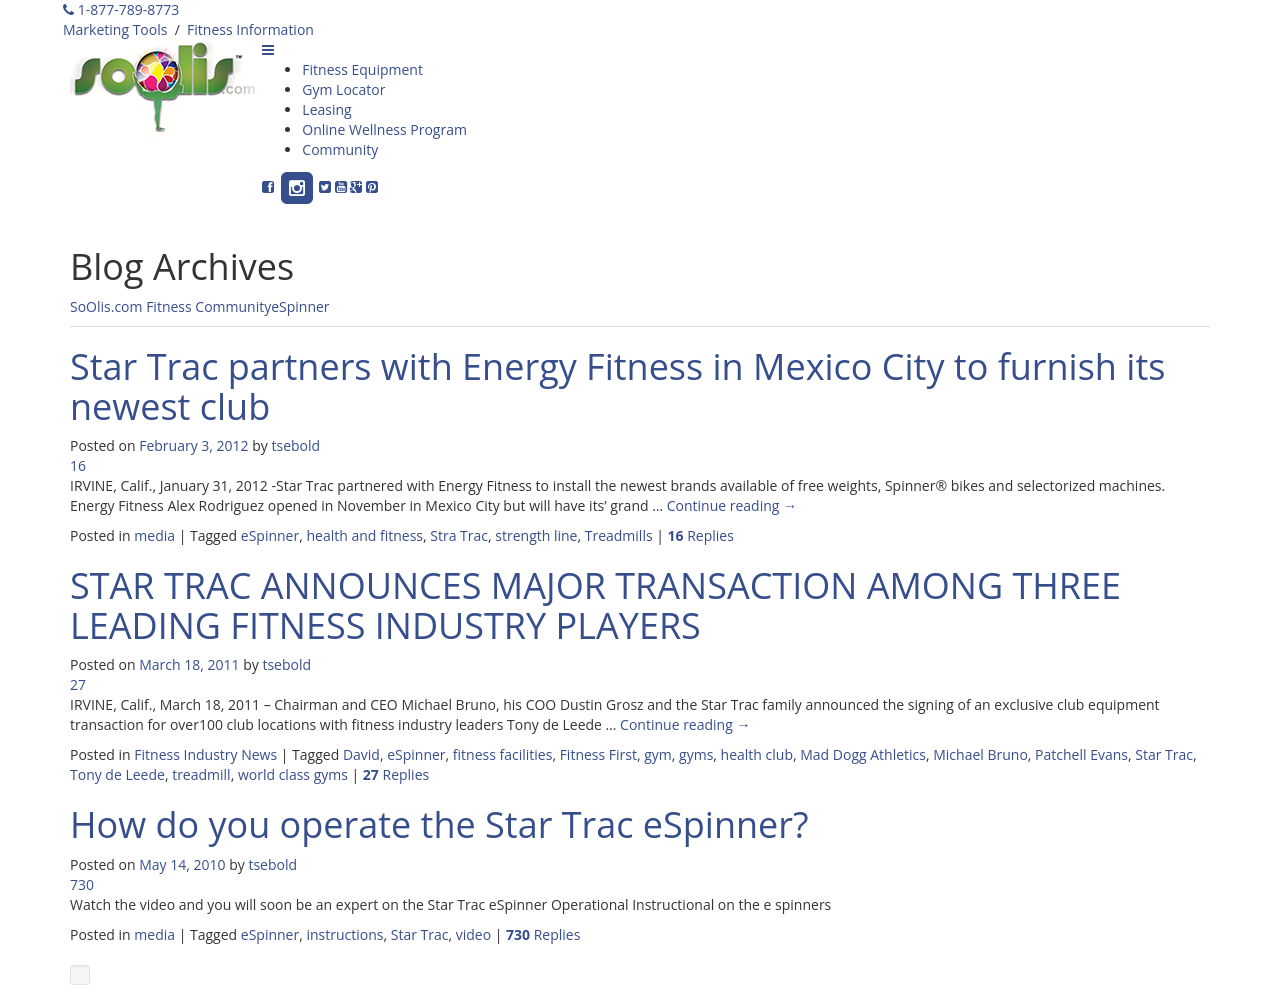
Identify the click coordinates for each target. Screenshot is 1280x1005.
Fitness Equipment (362, 69)
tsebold (295, 445)
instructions (344, 934)
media (154, 535)
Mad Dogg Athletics (863, 754)
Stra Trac (459, 535)
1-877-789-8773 (121, 9)
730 (82, 884)
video (473, 934)
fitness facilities (503, 754)
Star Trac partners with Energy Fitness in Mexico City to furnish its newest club (617, 386)
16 (78, 465)
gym (658, 754)
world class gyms (293, 774)
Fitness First (598, 754)
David (361, 754)
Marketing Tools (115, 29)
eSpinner (300, 306)
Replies (701, 535)
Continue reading (732, 505)
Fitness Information (250, 29)
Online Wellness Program (384, 129)
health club (757, 754)
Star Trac (1164, 754)
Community (340, 149)
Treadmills (619, 535)
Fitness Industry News (205, 754)
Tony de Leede (117, 774)
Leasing (326, 109)
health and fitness (364, 535)
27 (78, 684)
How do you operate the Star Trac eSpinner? (439, 824)
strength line (536, 535)
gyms (696, 754)
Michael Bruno (980, 754)
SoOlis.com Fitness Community (170, 306)
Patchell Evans (1081, 754)
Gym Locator (343, 89)
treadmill (201, 774)
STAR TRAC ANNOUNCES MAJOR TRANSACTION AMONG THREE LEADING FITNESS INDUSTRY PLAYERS (595, 605)
